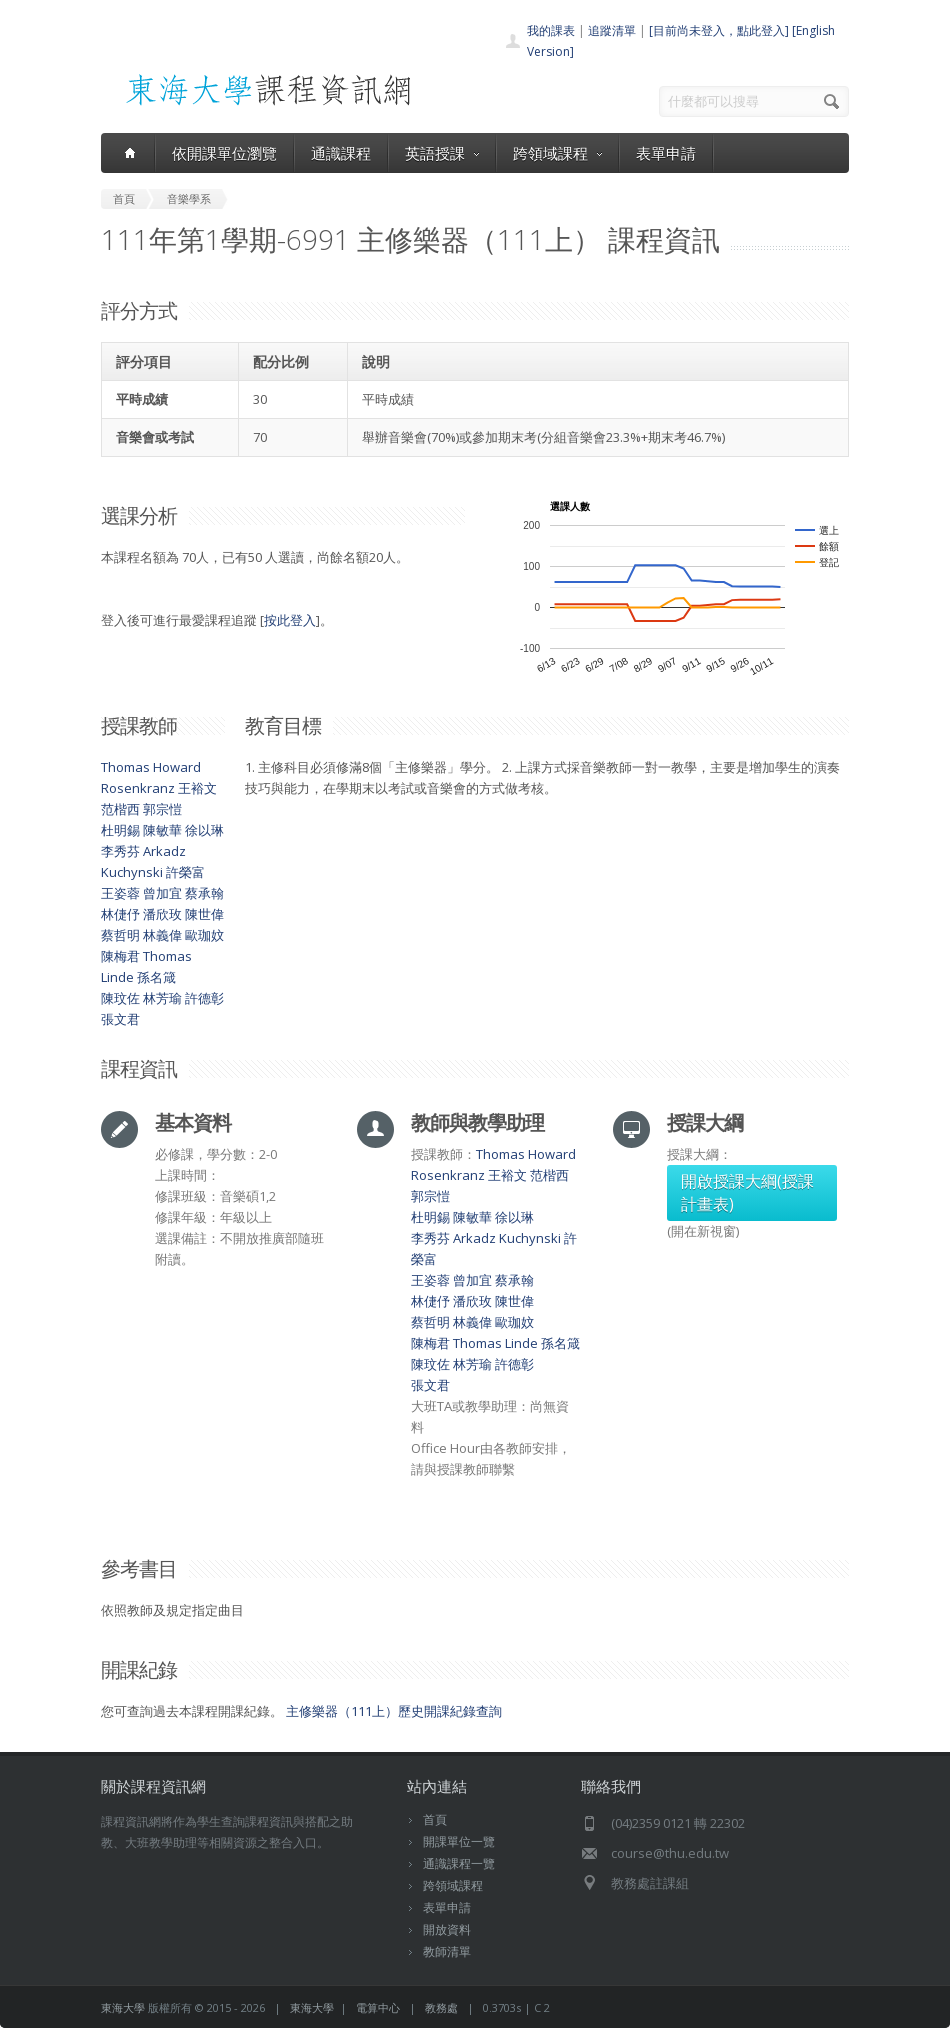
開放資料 (447, 1929)
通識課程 (341, 153)
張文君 (120, 1019)
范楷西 (120, 809)
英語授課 (442, 153)
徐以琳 (204, 830)
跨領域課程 (557, 153)
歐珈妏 (204, 935)
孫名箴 (156, 977)
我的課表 (551, 30)
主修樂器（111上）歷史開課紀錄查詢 (394, 1711)
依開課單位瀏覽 (224, 153)
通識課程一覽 (459, 1863)
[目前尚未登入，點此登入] (719, 30)
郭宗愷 (162, 809)
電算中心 (378, 2007)
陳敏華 (162, 830)
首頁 (435, 1819)
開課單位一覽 (459, 1841)
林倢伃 (120, 914)
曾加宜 (162, 893)
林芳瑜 (162, 998)
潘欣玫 (162, 914)
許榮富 (185, 872)
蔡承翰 (204, 893)
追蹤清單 (612, 30)
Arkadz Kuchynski (507, 1238)
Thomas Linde (495, 1343)
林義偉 (162, 935)
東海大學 (123, 2007)
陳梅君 (120, 956)
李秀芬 (120, 851)
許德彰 (204, 998)
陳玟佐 (120, 998)
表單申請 (666, 153)
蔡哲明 (120, 935)
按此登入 (290, 620)
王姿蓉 (120, 893)
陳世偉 (204, 914)
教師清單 (447, 1951)
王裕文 (197, 788)
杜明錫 (120, 830)
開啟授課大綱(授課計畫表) (747, 1192)
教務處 (441, 2007)
